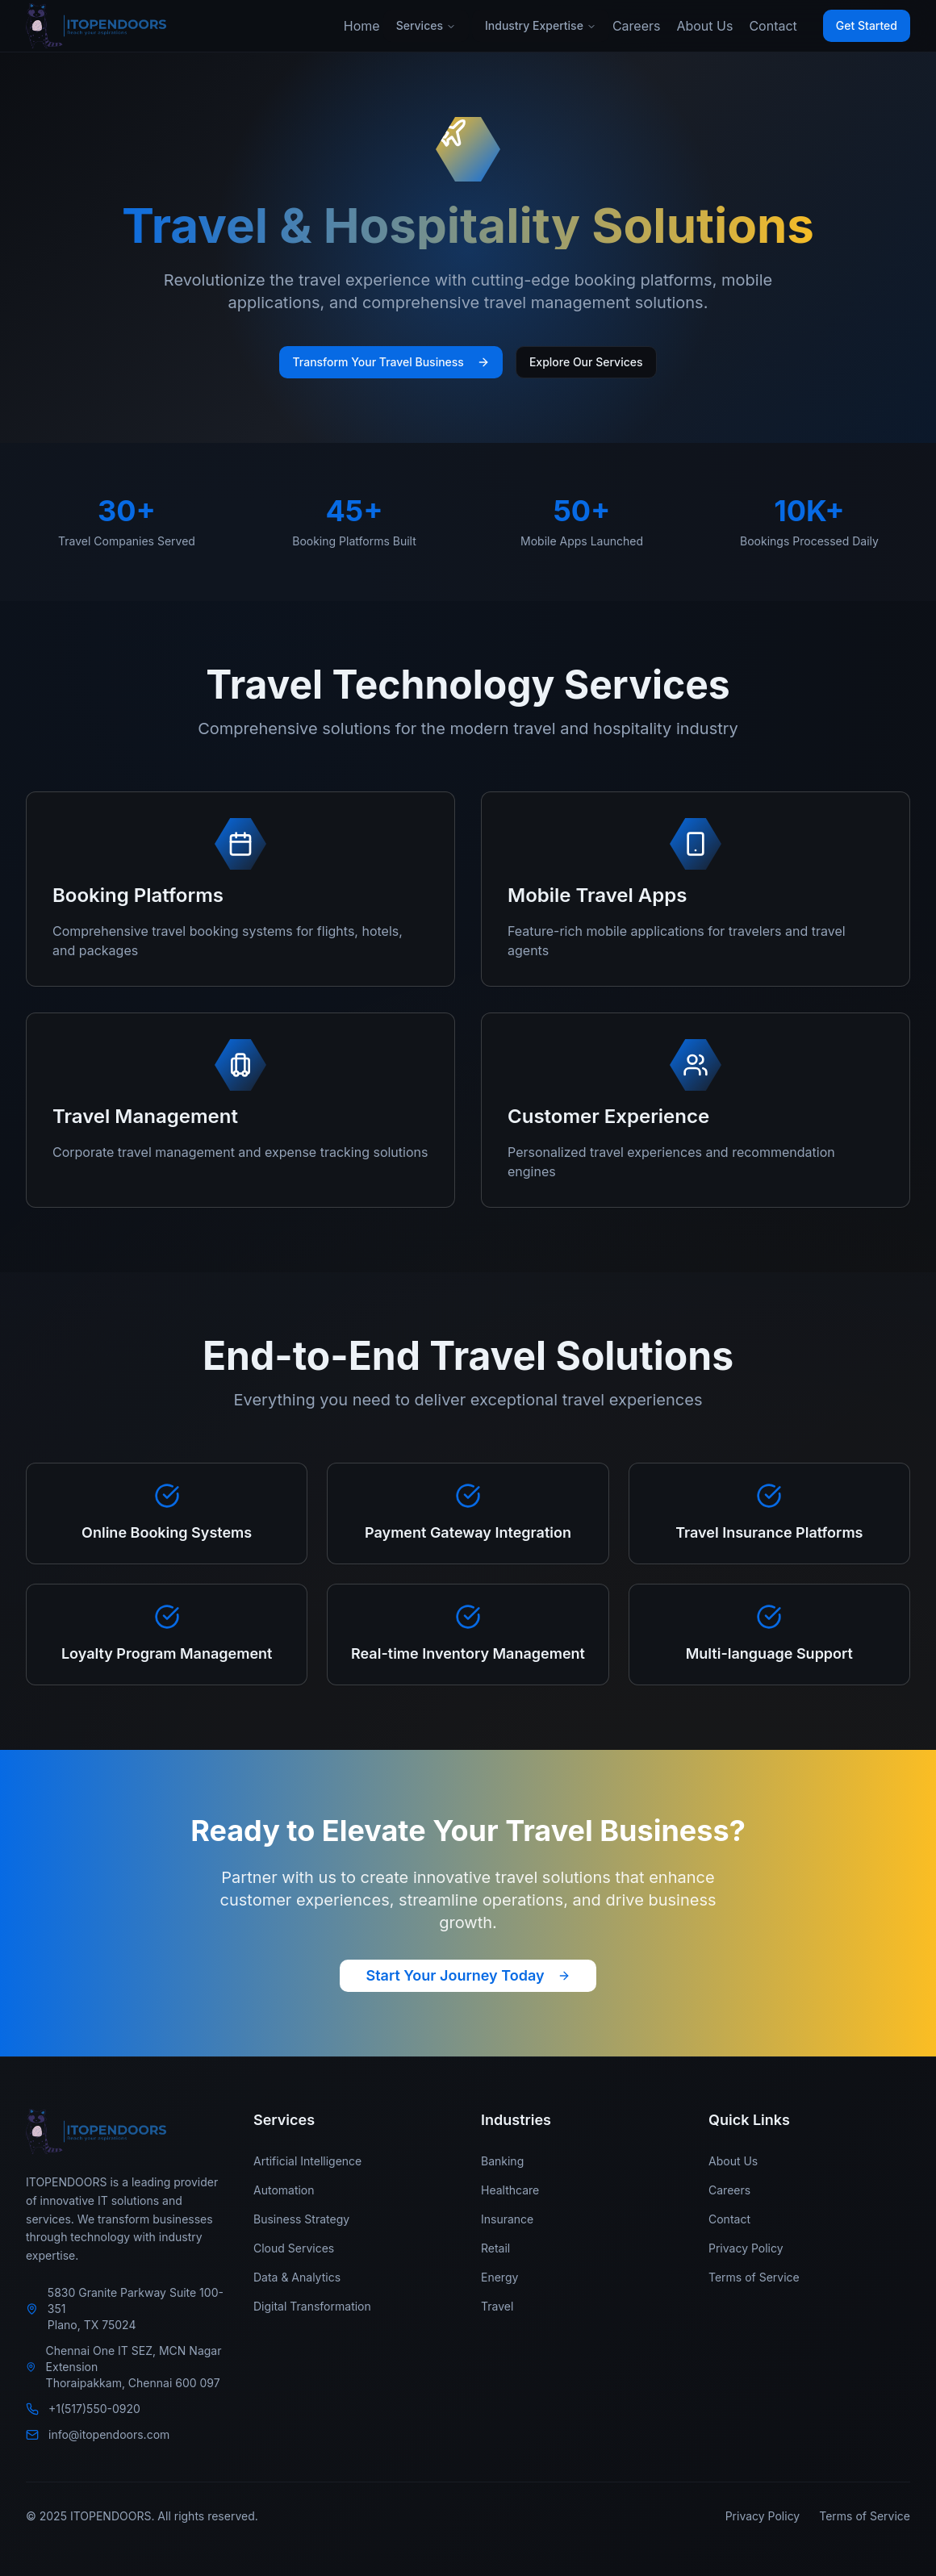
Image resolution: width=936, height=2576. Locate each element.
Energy (499, 2277)
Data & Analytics (297, 2277)
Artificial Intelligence (307, 2161)
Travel (497, 2306)
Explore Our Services (586, 362)
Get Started (866, 25)
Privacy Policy (745, 2248)
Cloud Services (293, 2248)
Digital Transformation (312, 2306)
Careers (636, 26)
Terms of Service (754, 2277)
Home (362, 26)
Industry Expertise (540, 25)
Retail (495, 2248)
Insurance (507, 2219)
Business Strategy (301, 2219)
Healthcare (510, 2190)
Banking (502, 2161)
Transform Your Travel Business (390, 362)
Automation (284, 2190)
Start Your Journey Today (468, 1975)
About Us (704, 26)
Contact (772, 26)
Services (426, 25)
